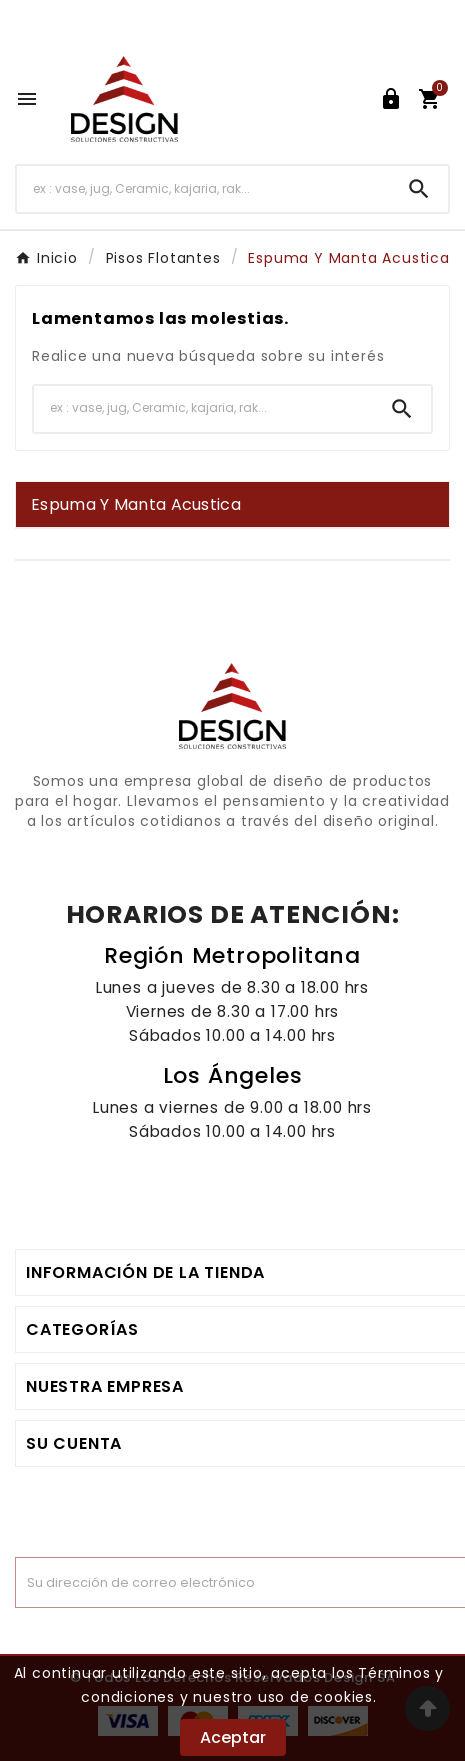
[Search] (419, 189)
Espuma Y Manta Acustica (136, 504)
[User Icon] (391, 99)
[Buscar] (203, 188)
